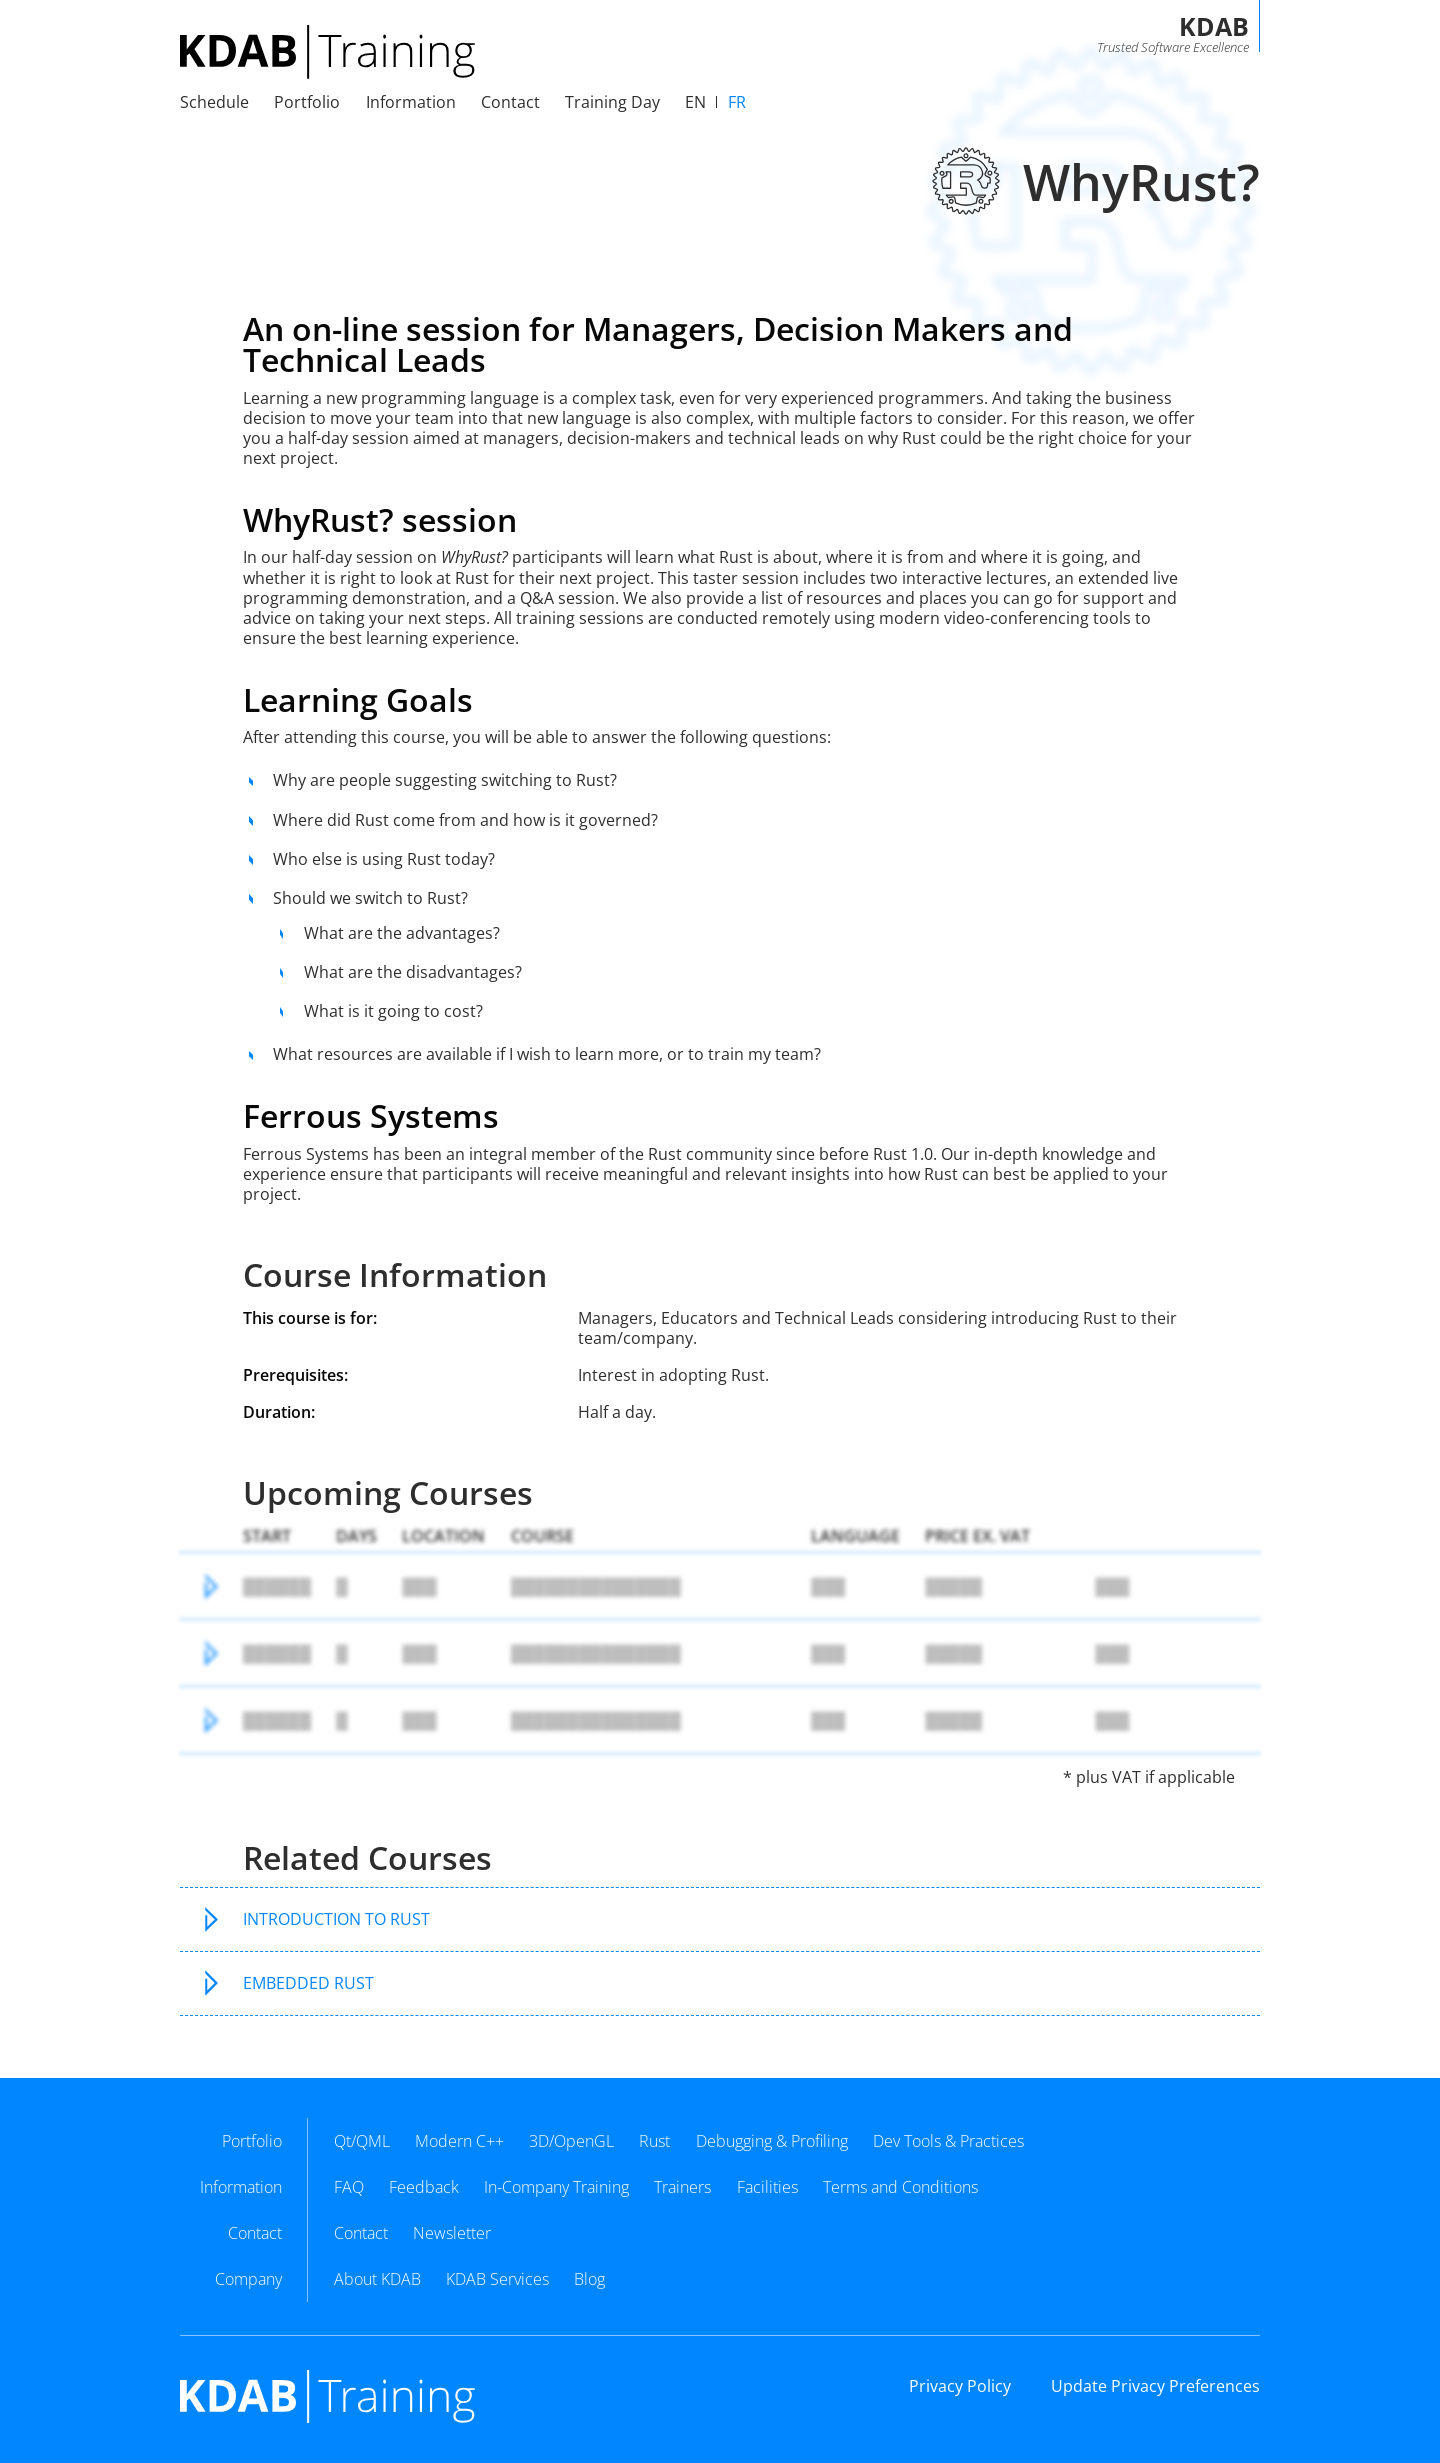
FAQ (349, 2187)
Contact (361, 2233)
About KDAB (377, 2279)
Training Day (612, 102)
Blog (589, 2279)
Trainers (682, 2187)
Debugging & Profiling (772, 2141)
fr (737, 102)
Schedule (214, 102)
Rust (654, 2141)
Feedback (424, 2187)
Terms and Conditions (900, 2187)
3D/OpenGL (571, 2141)
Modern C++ (459, 2141)
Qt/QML (362, 2141)
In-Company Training (556, 2187)
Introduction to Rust (336, 1919)
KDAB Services (497, 2279)
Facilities (767, 2187)
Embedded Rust (308, 1983)
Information (411, 102)
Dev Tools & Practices (948, 2141)
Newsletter (452, 2233)
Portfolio (307, 102)
